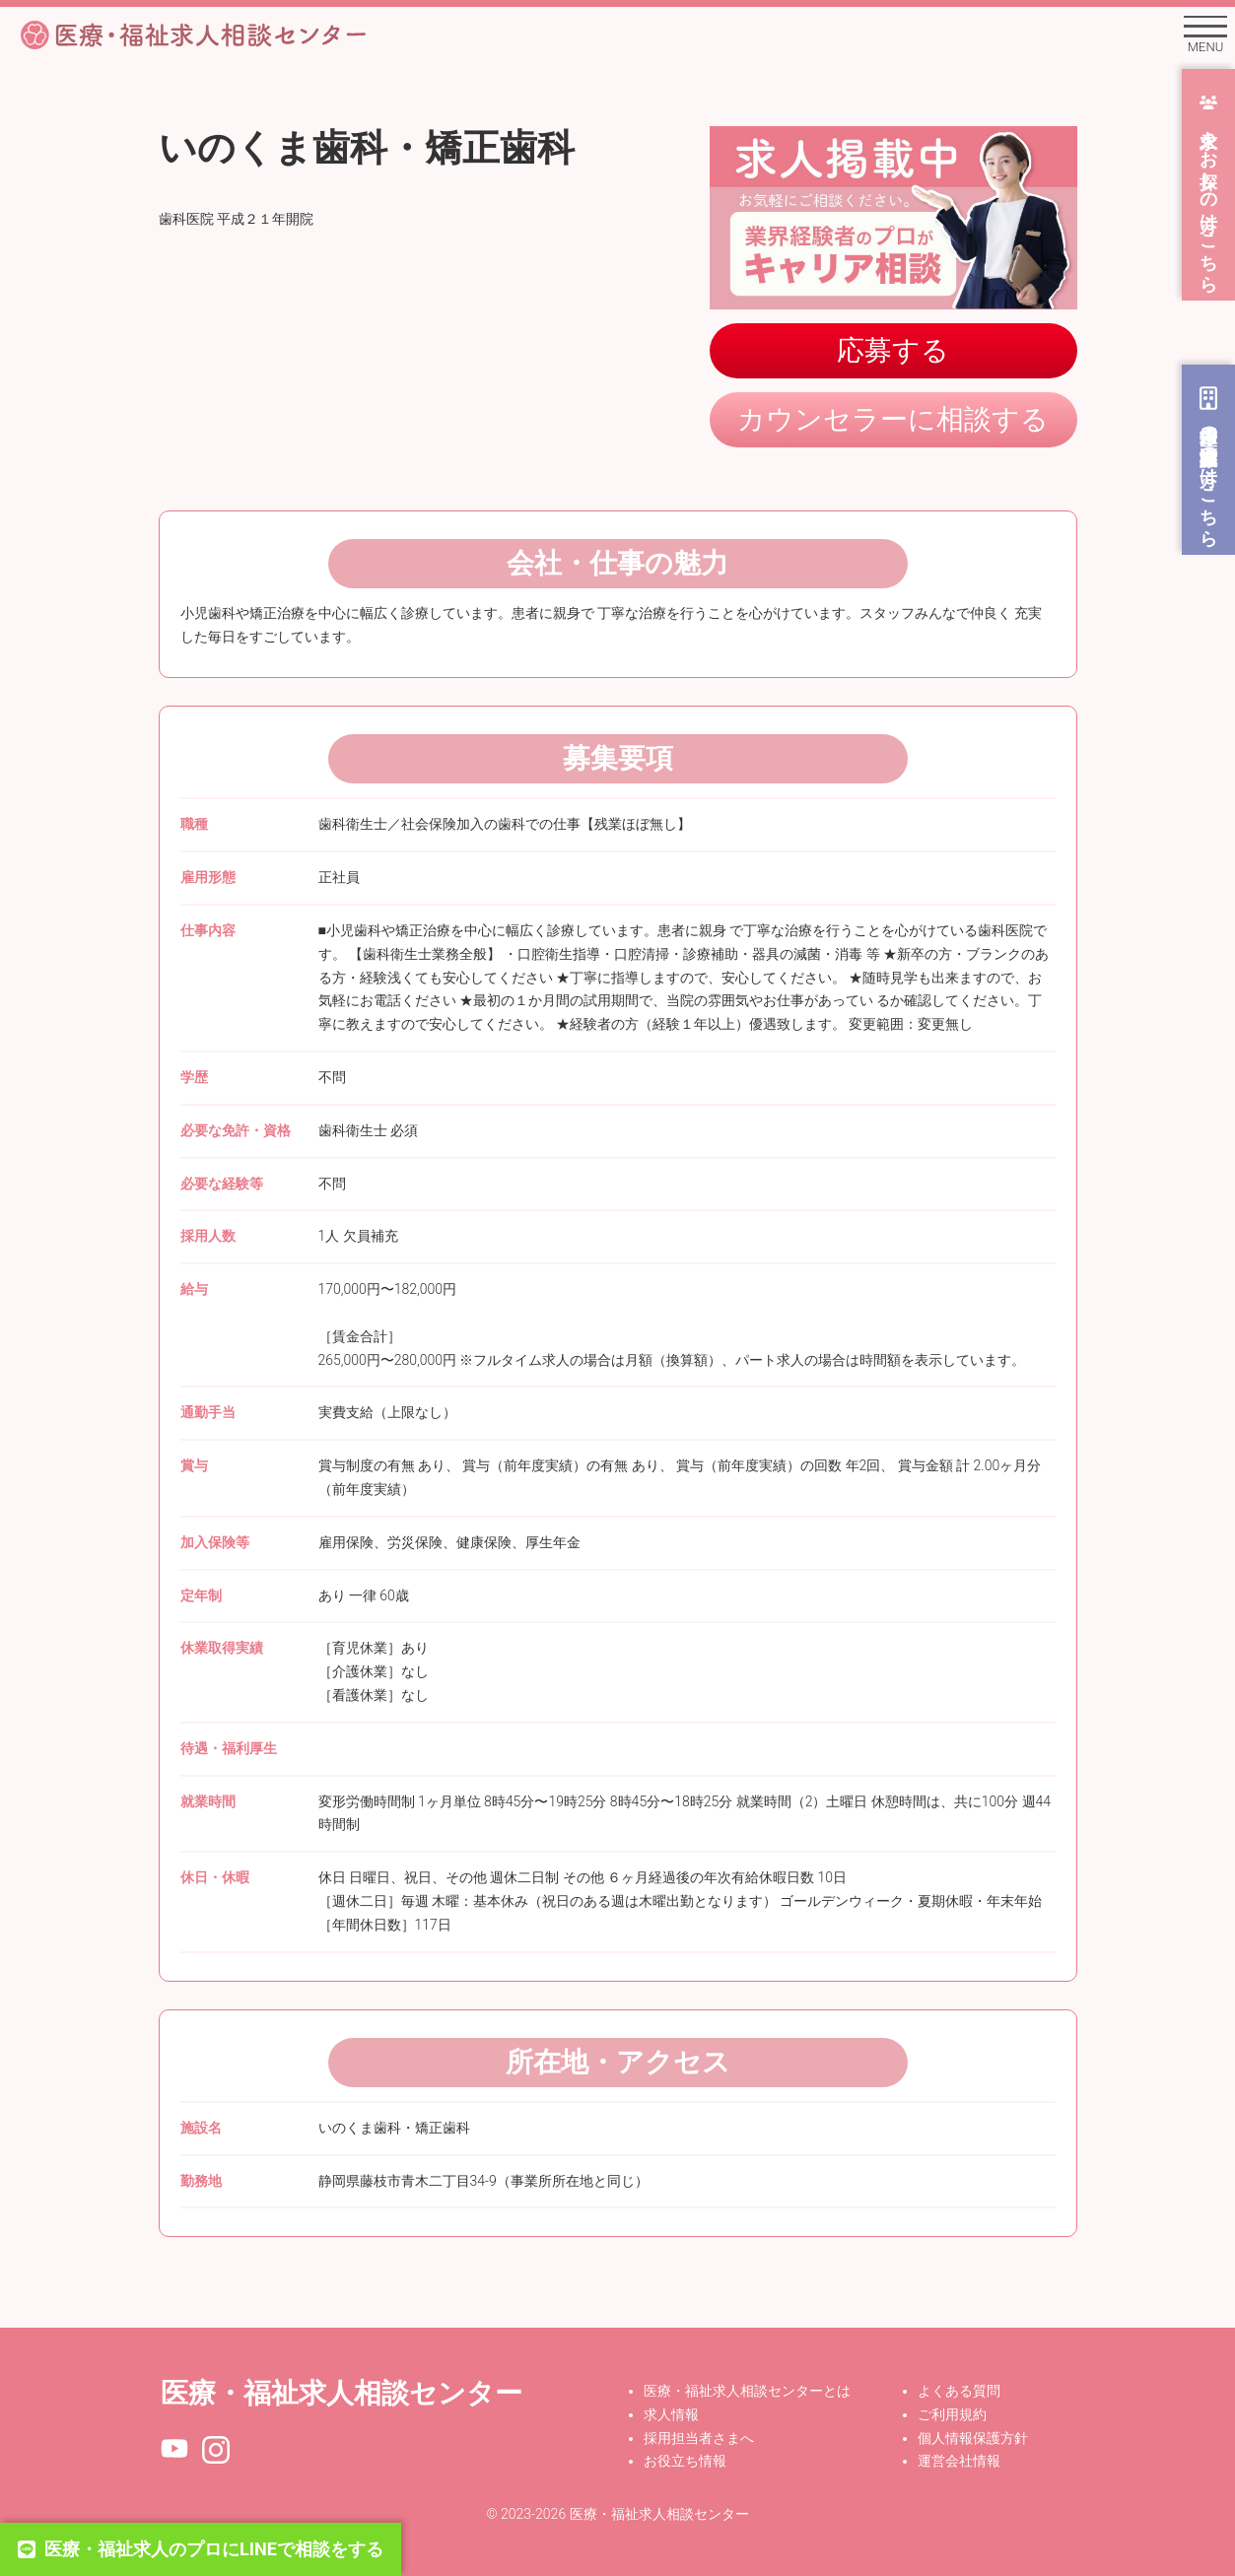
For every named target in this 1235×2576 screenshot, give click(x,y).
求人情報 (671, 2414)
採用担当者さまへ (699, 2438)
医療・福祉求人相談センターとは (747, 2391)
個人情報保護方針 (973, 2438)
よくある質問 (959, 2391)
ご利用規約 (952, 2414)
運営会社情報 (959, 2461)
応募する (893, 350)
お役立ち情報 (685, 2461)
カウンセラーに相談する (893, 419)
